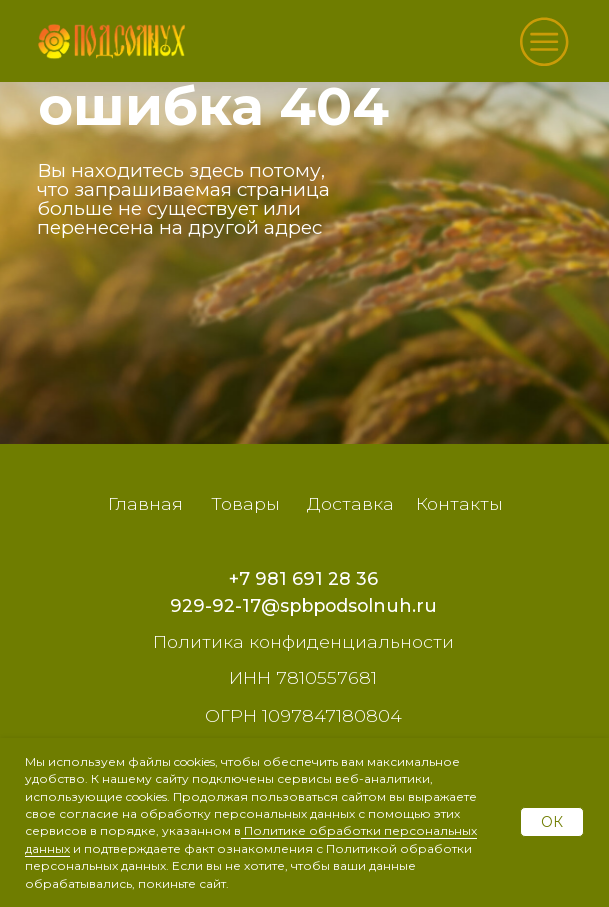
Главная (145, 503)
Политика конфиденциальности (303, 641)
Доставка (350, 503)
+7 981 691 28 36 (303, 578)
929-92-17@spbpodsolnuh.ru (303, 605)
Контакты (459, 503)
